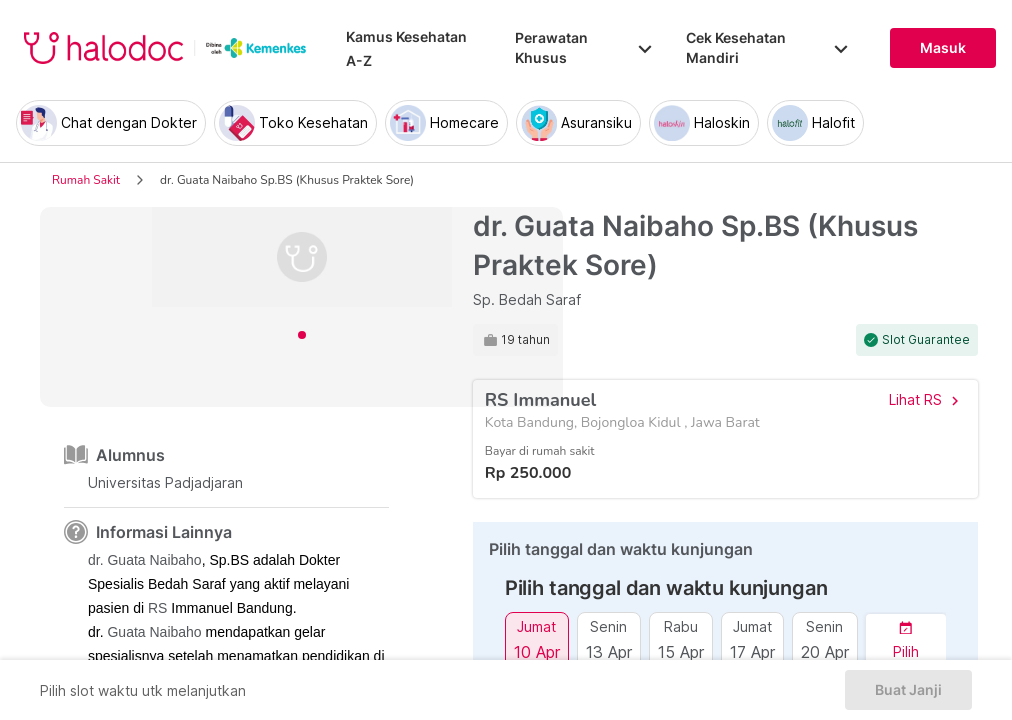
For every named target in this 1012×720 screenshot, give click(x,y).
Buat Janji (908, 690)
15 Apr (681, 651)
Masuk (943, 48)
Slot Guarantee (926, 340)
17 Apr (752, 651)
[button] (906, 640)
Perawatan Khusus (584, 47)
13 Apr (609, 651)
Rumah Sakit (86, 180)
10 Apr (537, 651)
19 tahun (525, 340)
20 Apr (825, 651)
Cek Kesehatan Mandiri (768, 47)
